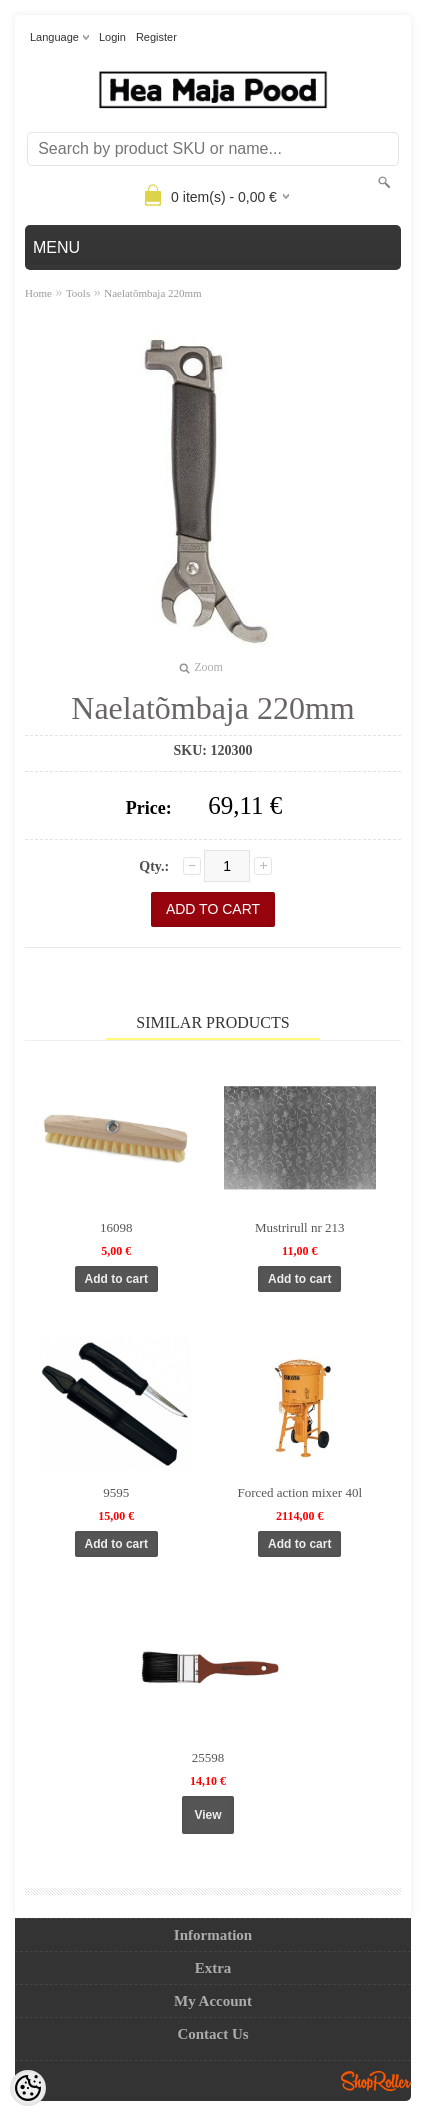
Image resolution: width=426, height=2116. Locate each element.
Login (112, 37)
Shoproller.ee (376, 2081)
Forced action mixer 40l (299, 1492)
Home (38, 293)
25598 (208, 1757)
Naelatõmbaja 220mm (152, 293)
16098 (116, 1227)
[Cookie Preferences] (28, 2088)
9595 (116, 1492)
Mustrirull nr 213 (300, 1227)
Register (156, 37)
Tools (78, 293)
